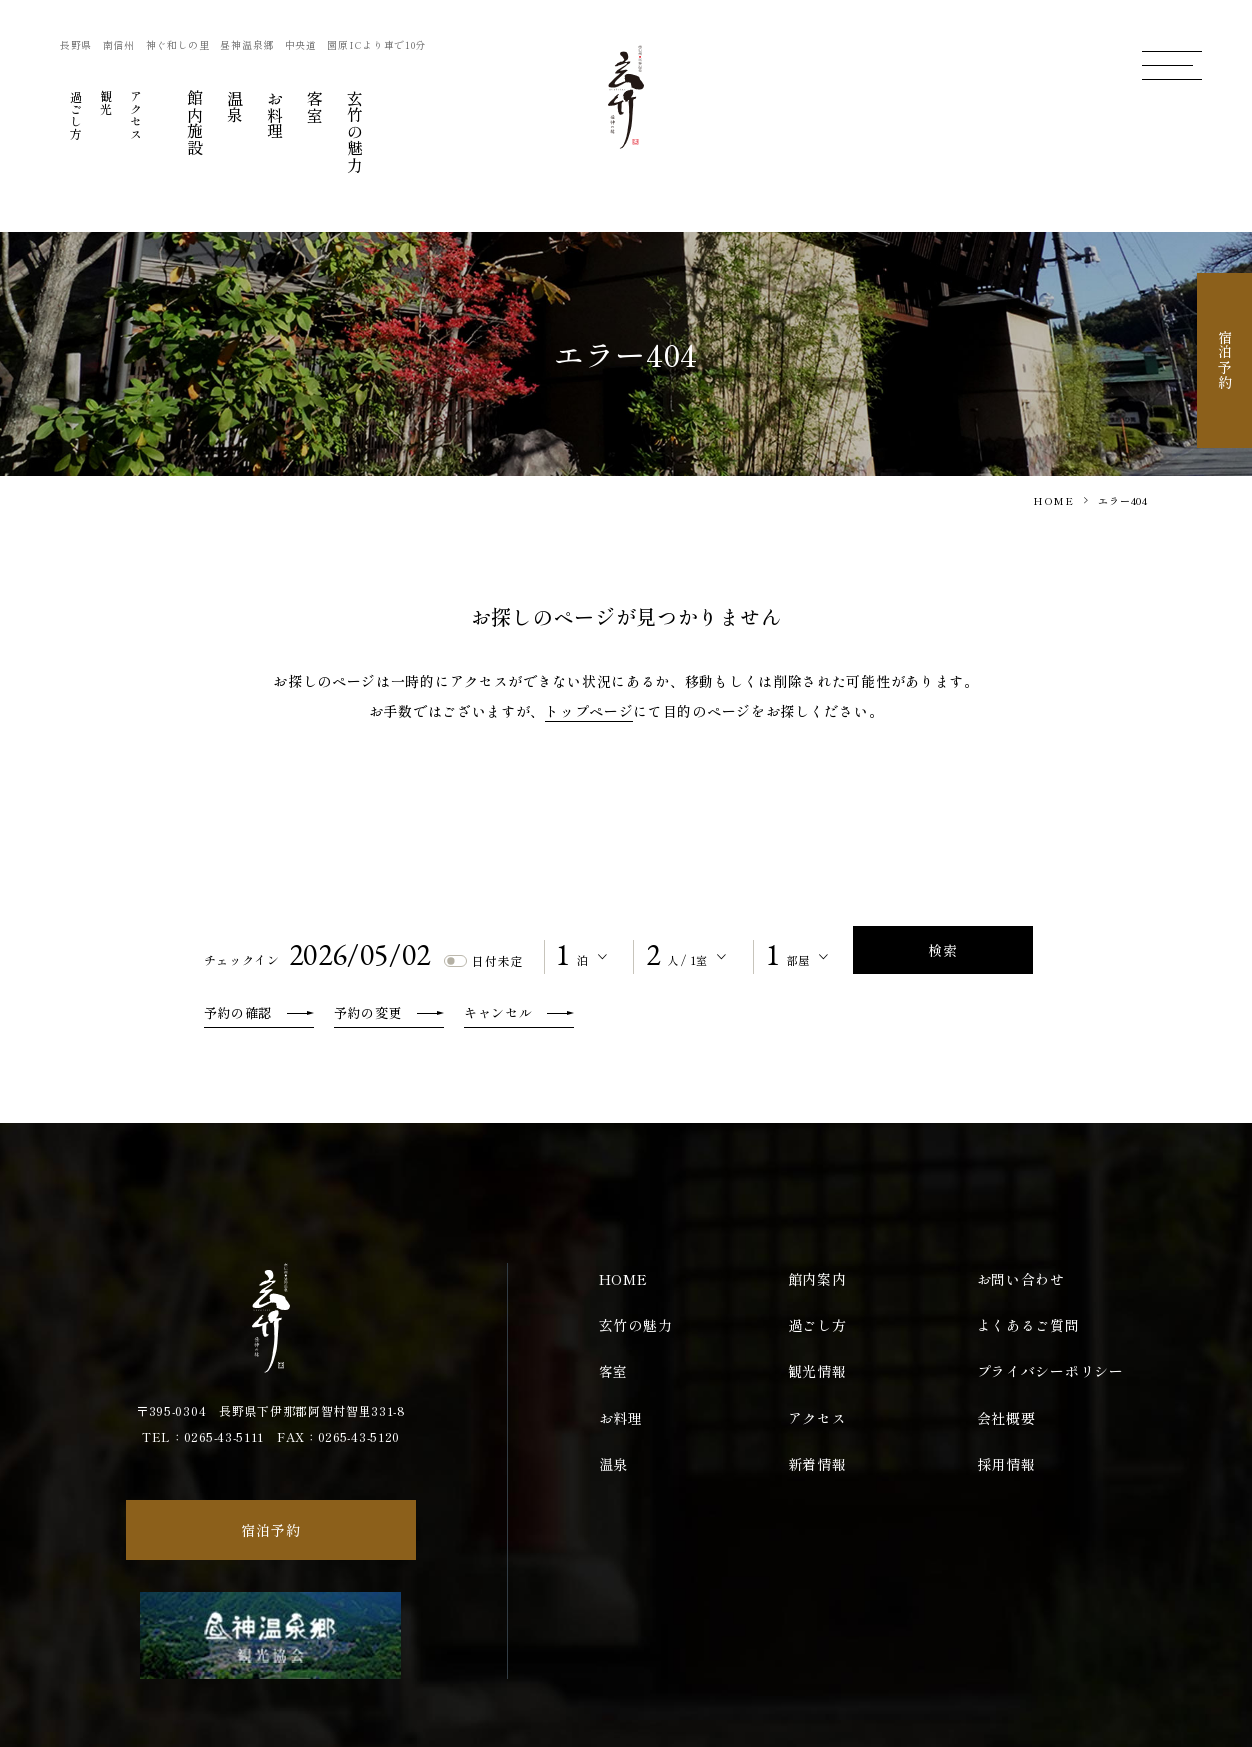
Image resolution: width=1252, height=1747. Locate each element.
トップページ (589, 711)
